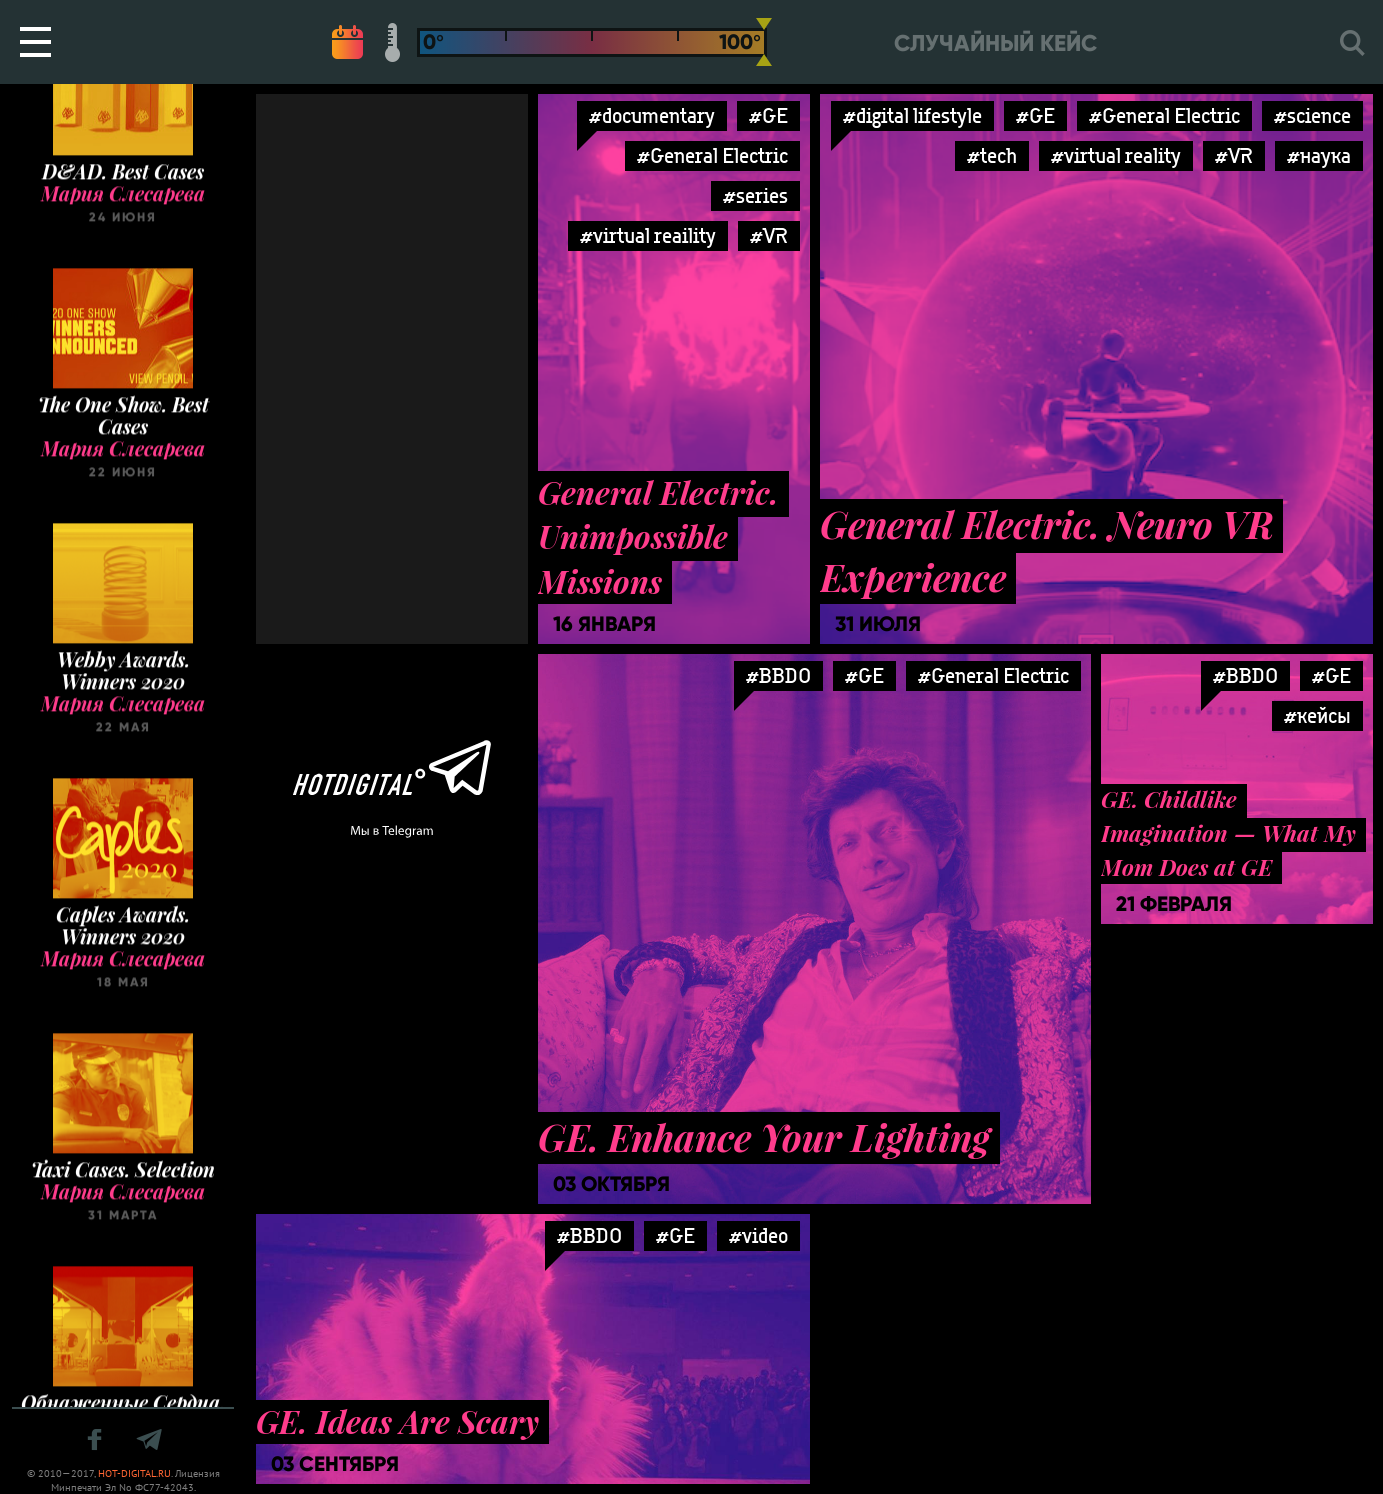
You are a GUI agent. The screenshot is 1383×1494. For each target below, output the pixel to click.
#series (755, 195)
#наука (1319, 155)
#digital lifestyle (912, 115)
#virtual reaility (648, 235)
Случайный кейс (995, 43)
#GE (768, 115)
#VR (769, 235)
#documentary (652, 115)
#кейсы (1317, 715)
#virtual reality (1116, 155)
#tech (992, 155)
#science (1312, 115)
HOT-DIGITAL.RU (134, 1473)
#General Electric (712, 155)
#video (758, 1235)
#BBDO (778, 675)
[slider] (764, 42)
